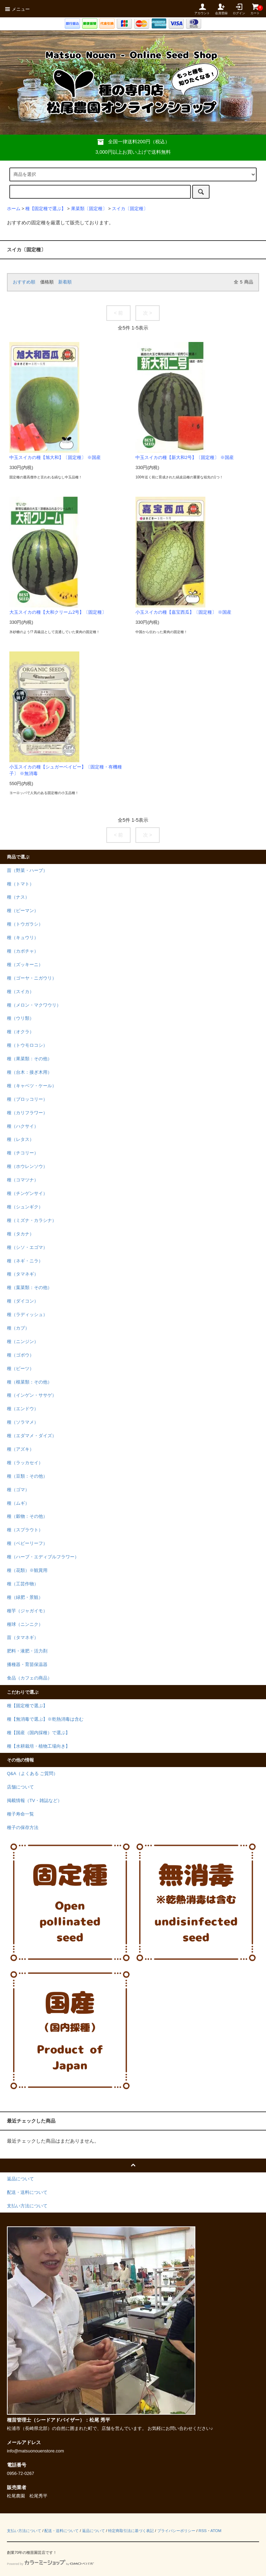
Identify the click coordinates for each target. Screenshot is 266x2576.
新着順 (65, 282)
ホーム (13, 208)
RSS (202, 2531)
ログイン (239, 9)
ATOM (216, 2531)
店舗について (20, 1787)
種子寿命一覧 (20, 1814)
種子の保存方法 (22, 1827)
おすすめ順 (24, 282)
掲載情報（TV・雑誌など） (34, 1800)
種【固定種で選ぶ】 (45, 208)
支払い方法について (24, 2531)
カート (255, 9)
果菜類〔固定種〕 (89, 208)
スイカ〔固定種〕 (130, 208)
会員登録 (221, 9)
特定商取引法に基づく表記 (131, 2531)
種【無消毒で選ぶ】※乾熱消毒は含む (45, 1719)
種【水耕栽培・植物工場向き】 (38, 1746)
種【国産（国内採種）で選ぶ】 (38, 1732)
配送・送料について (61, 2531)
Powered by (50, 2564)
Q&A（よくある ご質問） (32, 1773)
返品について (93, 2531)
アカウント (202, 9)
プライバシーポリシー (176, 2531)
